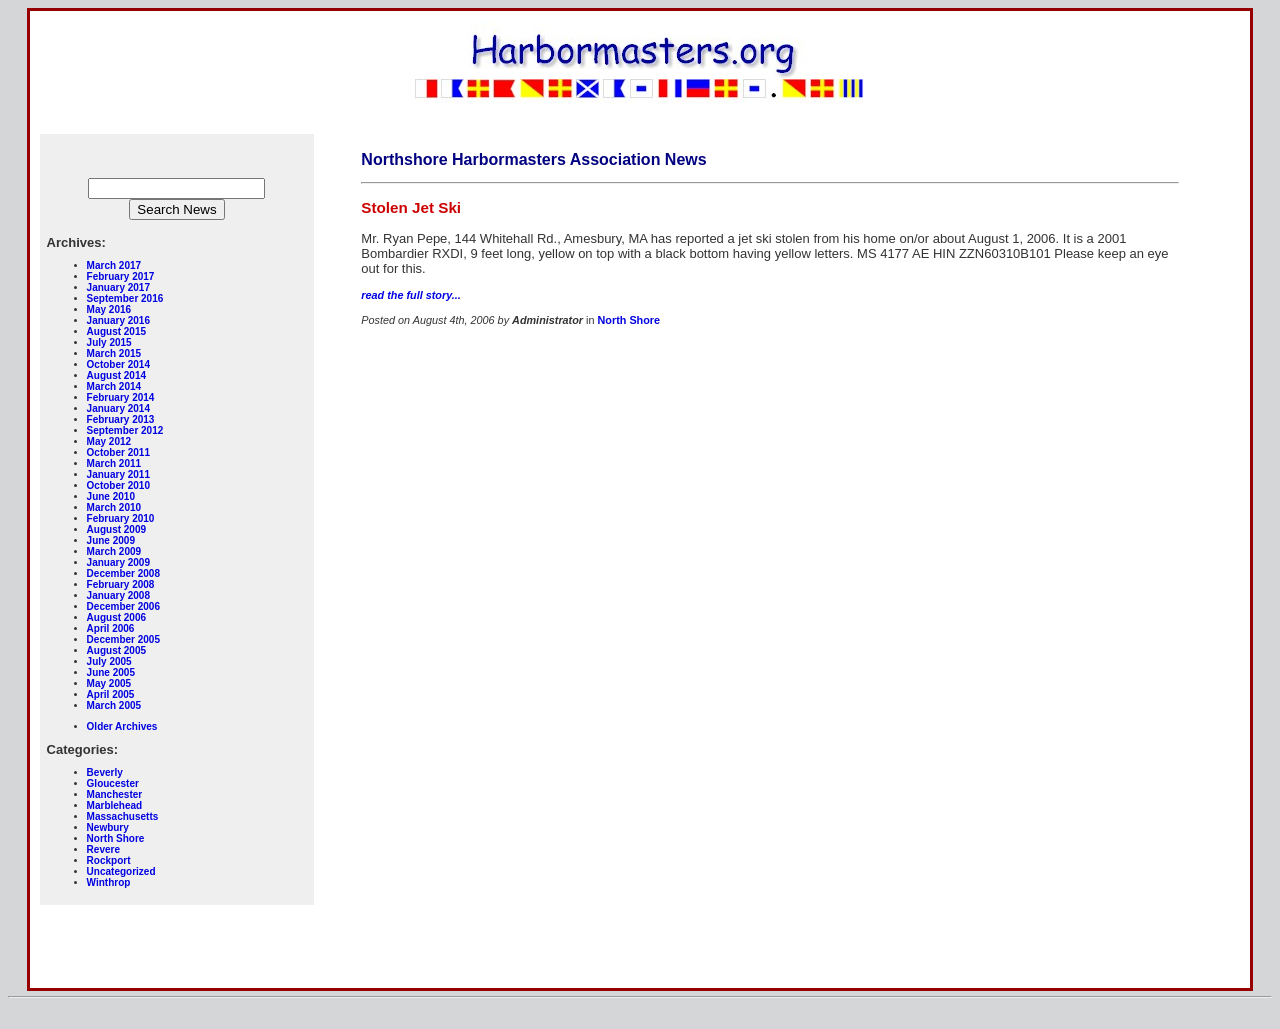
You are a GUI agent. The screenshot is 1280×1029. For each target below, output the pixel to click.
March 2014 (114, 386)
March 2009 (114, 551)
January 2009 (118, 562)
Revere (103, 849)
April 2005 (111, 694)
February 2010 (121, 518)
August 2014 (116, 375)
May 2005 (109, 683)
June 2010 (111, 496)
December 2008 (123, 573)
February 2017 (121, 276)
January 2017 (118, 287)
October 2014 (118, 364)
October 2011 (118, 452)
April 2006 (111, 628)
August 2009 (116, 529)
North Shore (116, 838)
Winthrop (109, 882)
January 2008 (118, 595)
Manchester (115, 794)
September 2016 (125, 298)
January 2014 (118, 408)
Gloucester (113, 783)
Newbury (108, 827)
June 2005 (111, 672)
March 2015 (114, 353)
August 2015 (116, 331)
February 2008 (121, 584)
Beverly (105, 772)
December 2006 (123, 606)
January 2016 (118, 320)
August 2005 (116, 650)
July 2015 (109, 342)
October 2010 (118, 485)
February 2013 (121, 419)
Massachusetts (123, 816)
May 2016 (109, 309)
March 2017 (114, 265)
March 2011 (114, 463)
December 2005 (123, 639)
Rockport (109, 860)
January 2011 (118, 474)
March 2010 (114, 507)
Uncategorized (121, 871)
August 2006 (116, 617)
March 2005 (114, 705)
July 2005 (109, 661)
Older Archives (122, 726)
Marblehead (115, 805)
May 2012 (109, 441)
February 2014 (121, 397)
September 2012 (125, 430)
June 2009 (111, 540)
